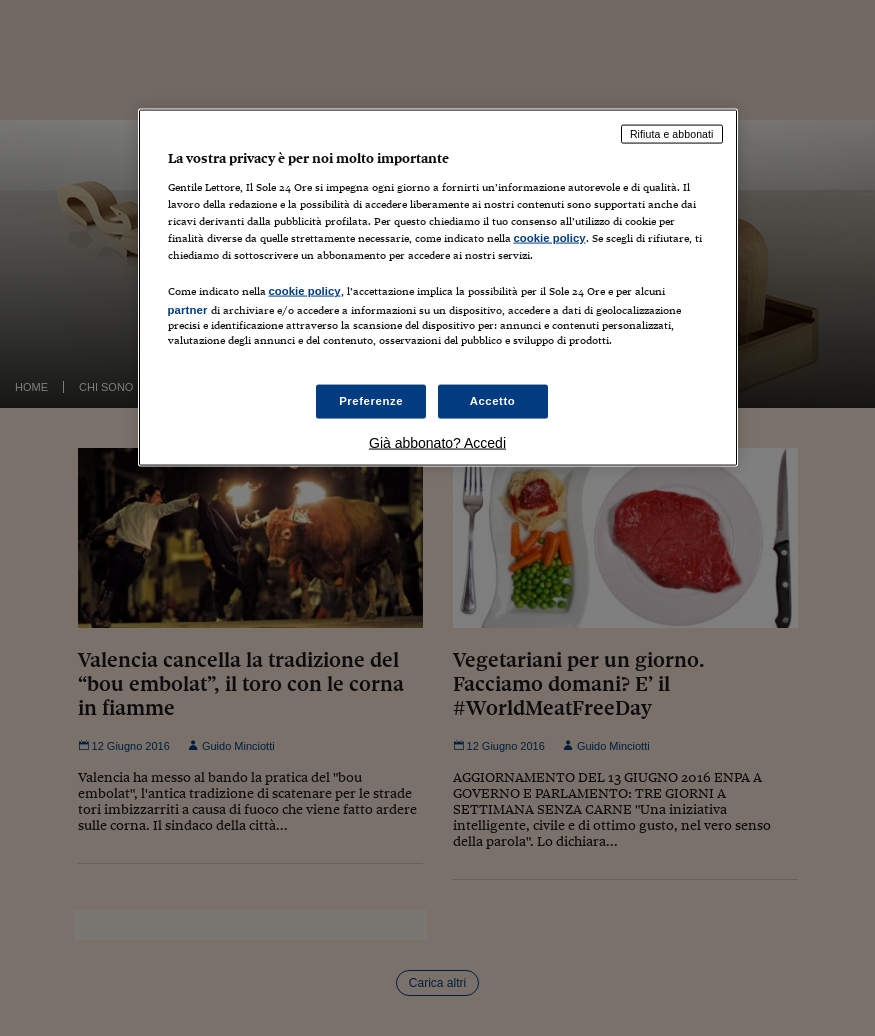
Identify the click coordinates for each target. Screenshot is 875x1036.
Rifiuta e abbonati (672, 134)
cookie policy (550, 238)
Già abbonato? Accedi (437, 442)
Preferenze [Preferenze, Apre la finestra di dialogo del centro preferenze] (371, 400)
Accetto (493, 400)
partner (188, 310)
